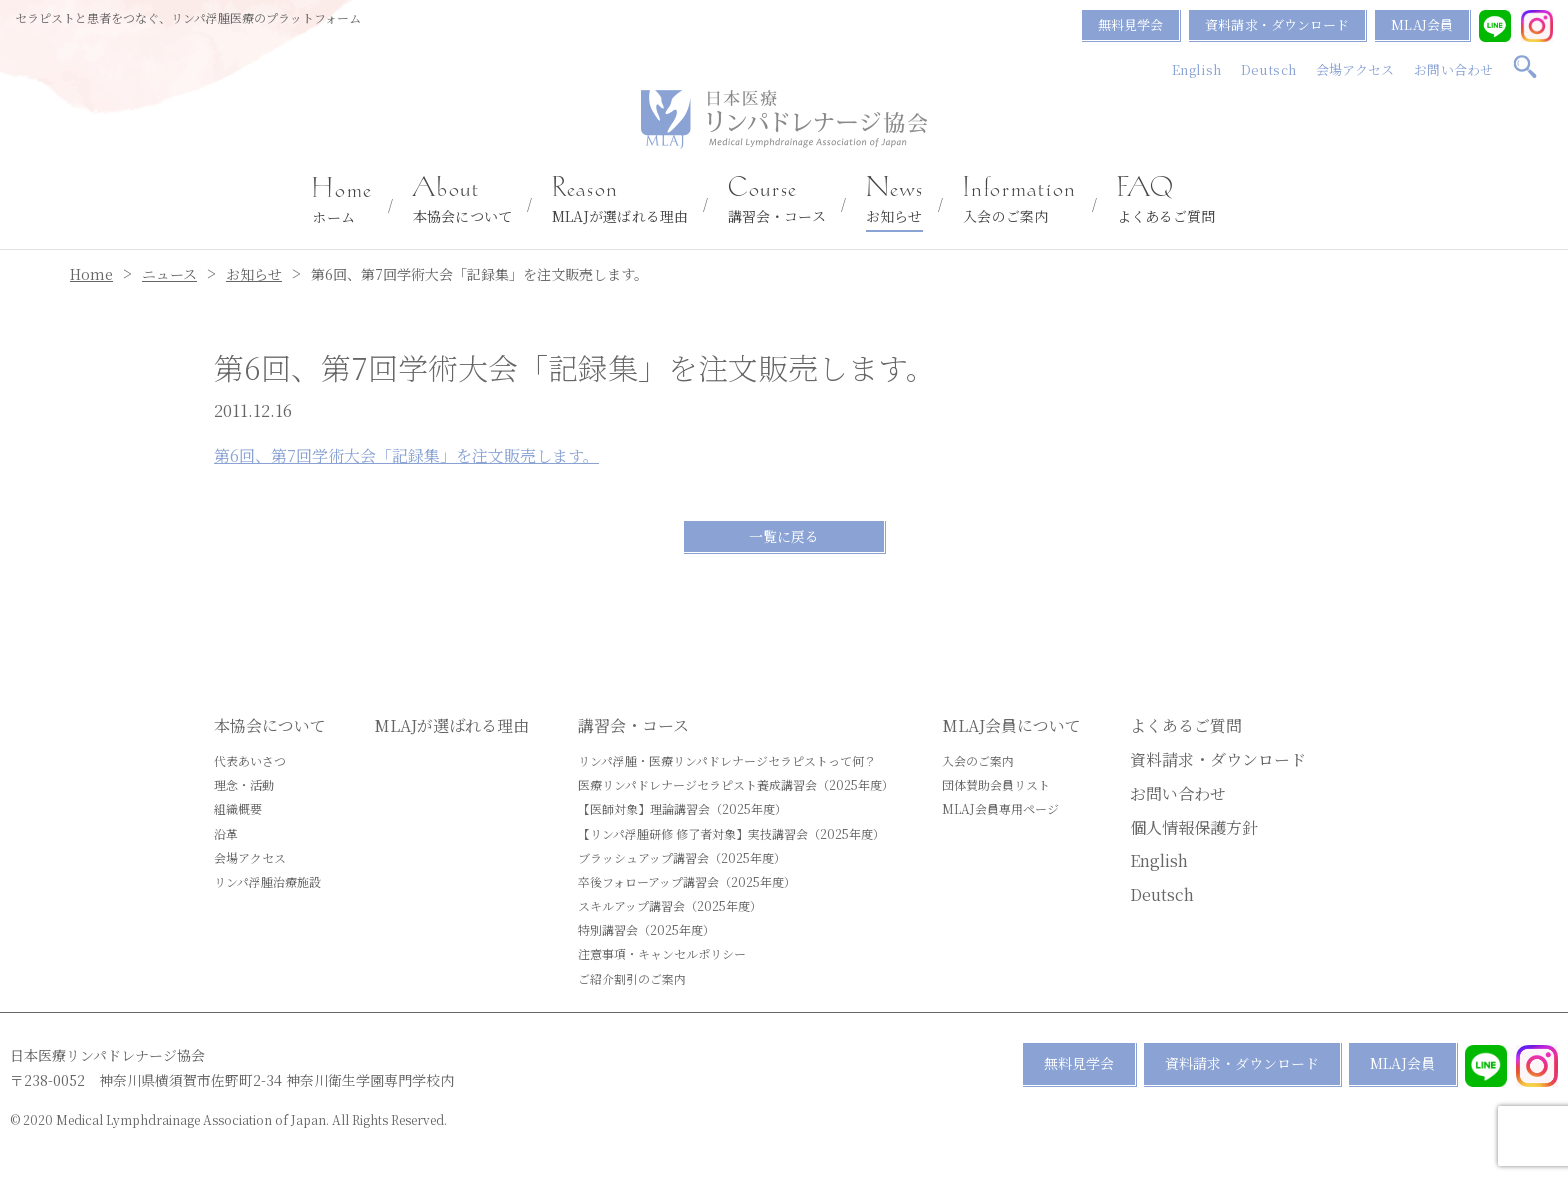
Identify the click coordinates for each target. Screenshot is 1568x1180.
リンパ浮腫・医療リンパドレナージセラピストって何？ (727, 760)
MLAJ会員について (1011, 725)
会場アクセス (1355, 69)
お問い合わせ (1453, 69)
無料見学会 (1131, 24)
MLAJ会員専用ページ (1000, 808)
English (1196, 69)
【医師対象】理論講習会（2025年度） (682, 808)
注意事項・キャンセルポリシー (662, 953)
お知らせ (895, 201)
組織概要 (238, 808)
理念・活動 (244, 784)
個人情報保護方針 (1194, 827)
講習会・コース (777, 201)
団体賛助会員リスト (996, 784)
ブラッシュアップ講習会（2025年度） (682, 857)
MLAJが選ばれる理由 (620, 201)
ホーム (342, 202)
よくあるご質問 (1166, 201)
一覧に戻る (784, 536)
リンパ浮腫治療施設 (267, 881)
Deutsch (1268, 69)
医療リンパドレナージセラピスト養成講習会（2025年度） (736, 784)
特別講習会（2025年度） (646, 929)
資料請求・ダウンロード (1277, 24)
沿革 (226, 833)
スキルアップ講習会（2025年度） (670, 905)
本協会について (462, 201)
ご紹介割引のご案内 (632, 978)
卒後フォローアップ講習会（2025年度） (687, 881)
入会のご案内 (1019, 201)
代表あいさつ (250, 760)
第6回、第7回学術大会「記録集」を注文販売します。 (406, 455)
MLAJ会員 (1422, 24)
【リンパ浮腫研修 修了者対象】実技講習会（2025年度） (731, 833)
